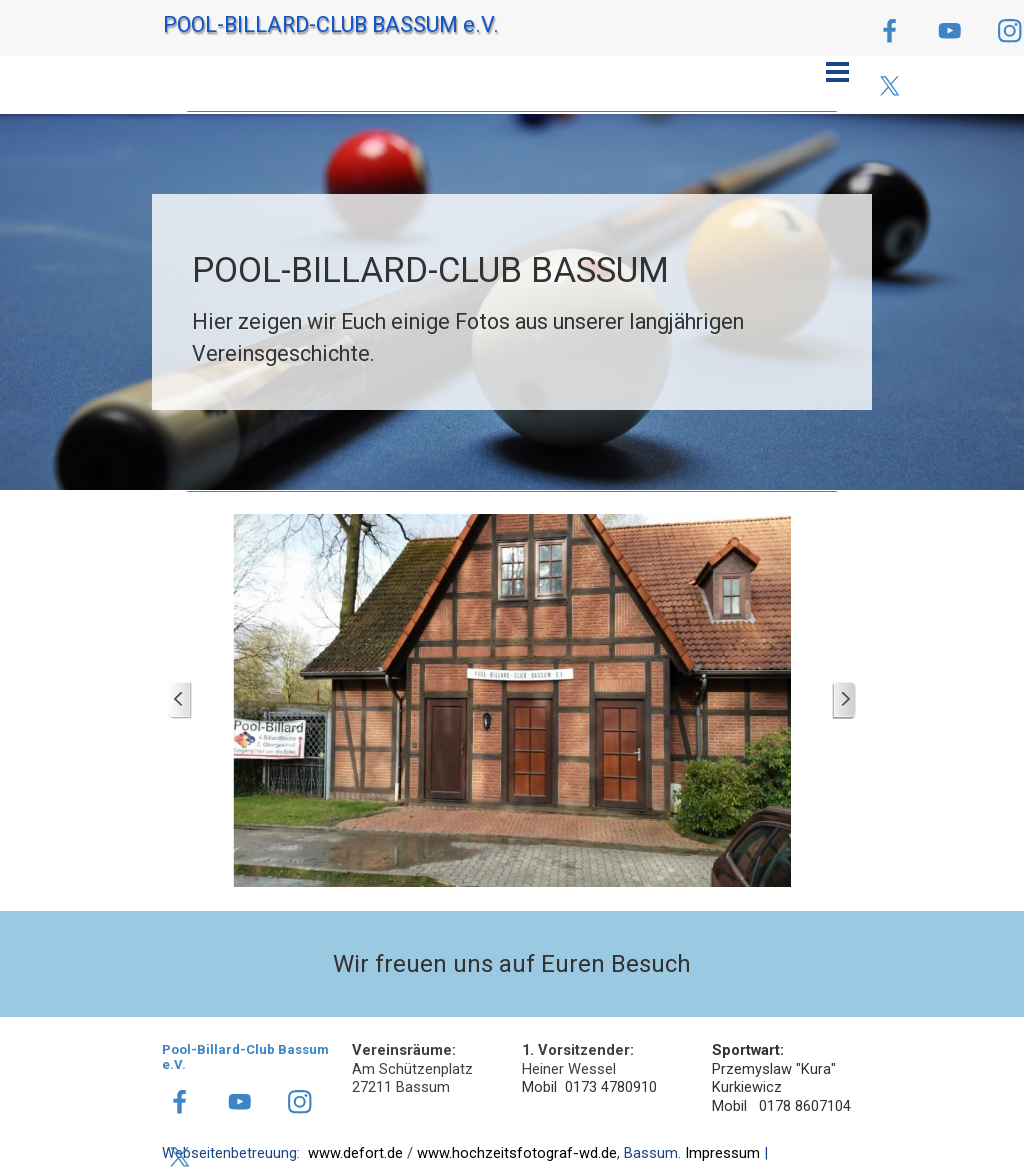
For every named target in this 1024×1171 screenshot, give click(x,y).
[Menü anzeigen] (837, 71)
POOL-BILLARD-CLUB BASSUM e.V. (331, 24)
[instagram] (299, 1101)
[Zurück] (180, 700)
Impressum (722, 1153)
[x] (889, 85)
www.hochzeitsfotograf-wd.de (517, 1153)
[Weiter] (844, 700)
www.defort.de (355, 1153)
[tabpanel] (512, 307)
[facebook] (889, 30)
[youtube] (949, 30)
